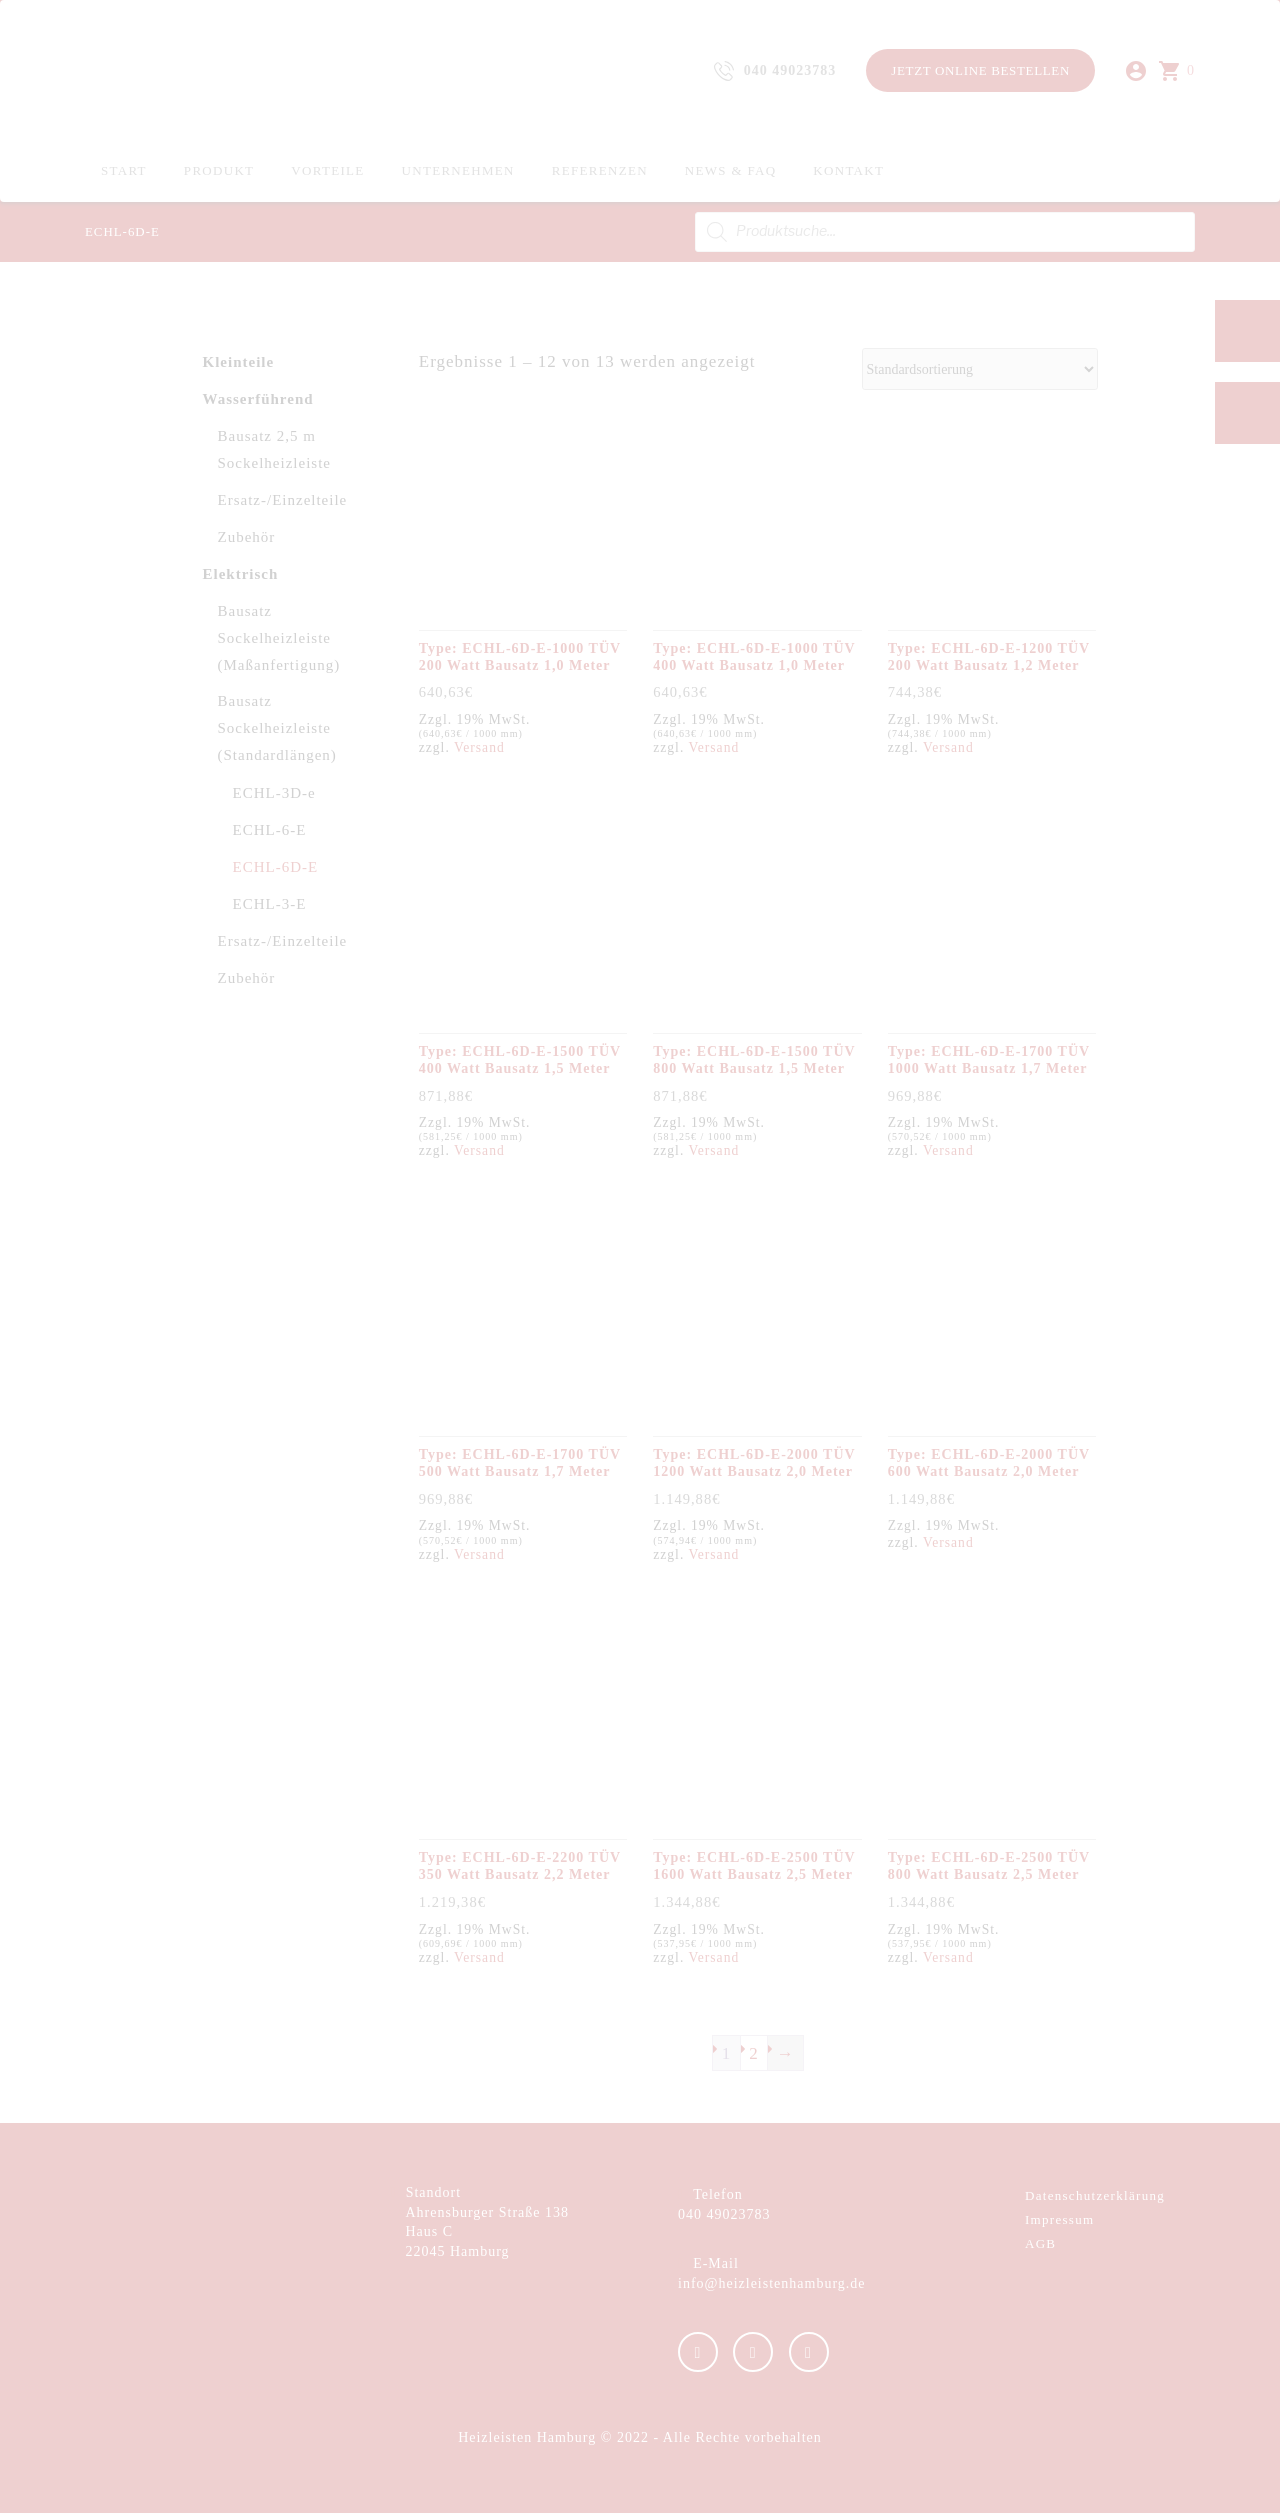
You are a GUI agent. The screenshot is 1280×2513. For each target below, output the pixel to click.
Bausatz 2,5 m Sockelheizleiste (274, 449)
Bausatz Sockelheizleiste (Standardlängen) (277, 728)
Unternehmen (458, 170)
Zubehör (247, 537)
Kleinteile (239, 362)
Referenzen (600, 170)
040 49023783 (724, 2214)
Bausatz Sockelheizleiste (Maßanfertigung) (279, 638)
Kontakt (848, 170)
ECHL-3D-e (274, 793)
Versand (479, 747)
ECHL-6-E (270, 830)
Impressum (1059, 2219)
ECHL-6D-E (276, 867)
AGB (1040, 2243)
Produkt (219, 170)
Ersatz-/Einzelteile (283, 500)
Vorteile (327, 170)
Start (124, 170)
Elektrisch (241, 574)
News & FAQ (730, 170)
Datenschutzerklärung (1095, 2195)
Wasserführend (258, 399)
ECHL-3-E (270, 904)
